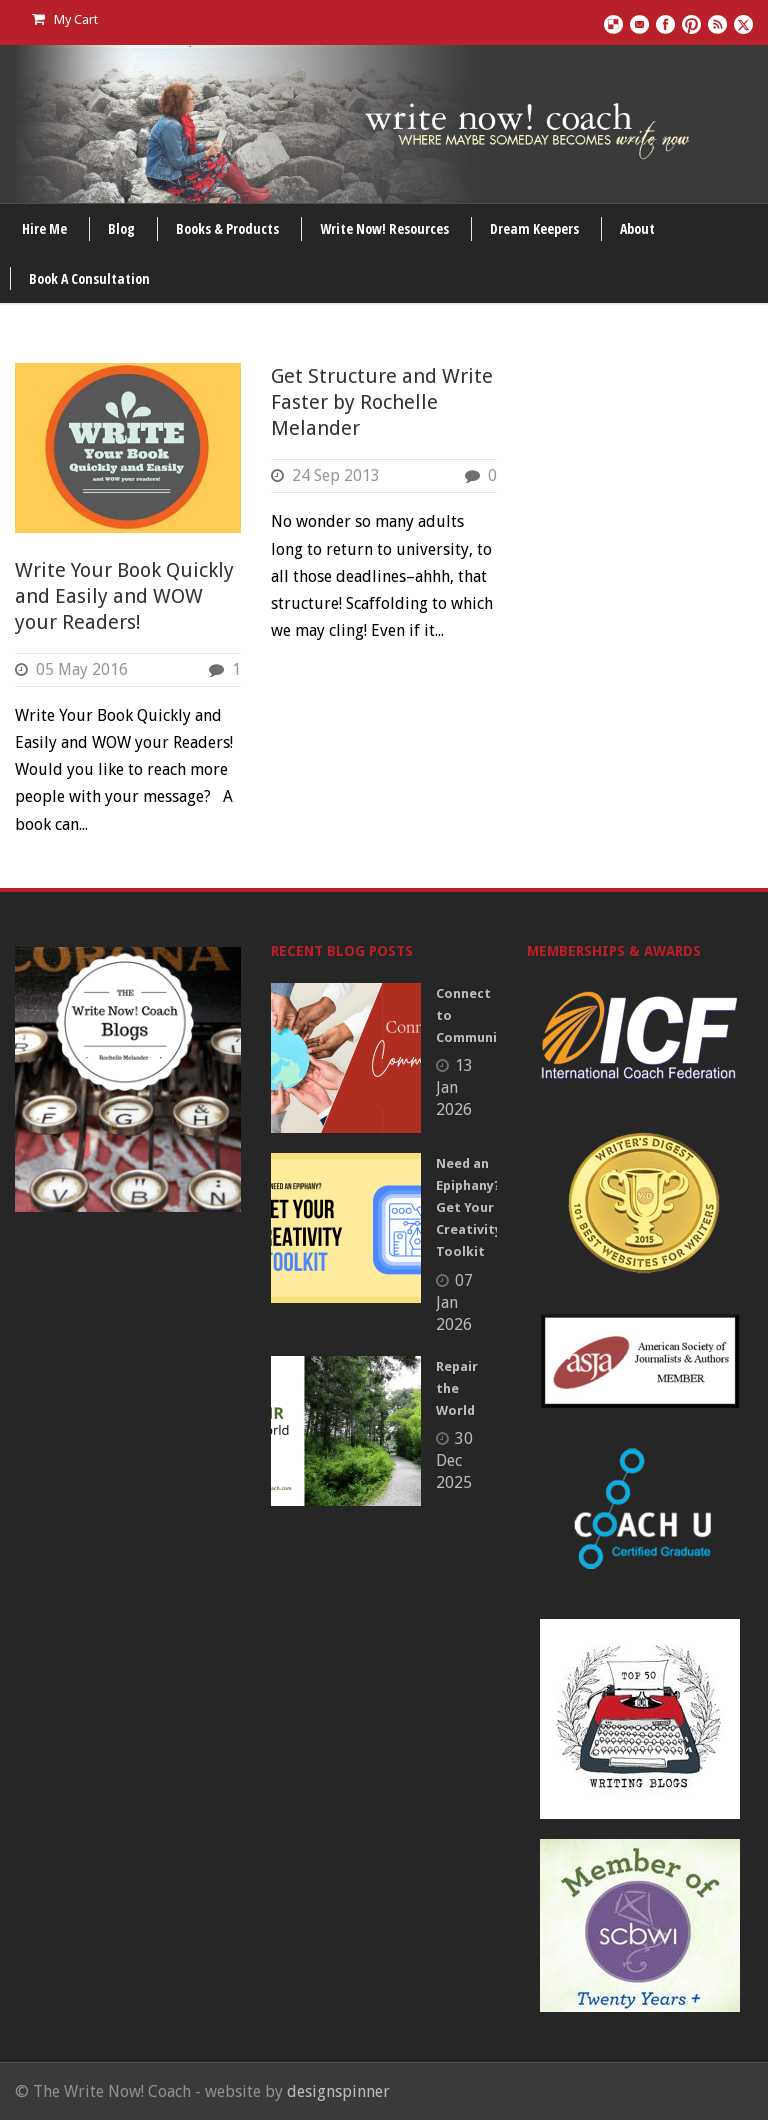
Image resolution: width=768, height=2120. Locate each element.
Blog (121, 228)
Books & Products (227, 228)
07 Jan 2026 (454, 1302)
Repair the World (457, 1388)
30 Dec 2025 (454, 1460)
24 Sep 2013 (336, 475)
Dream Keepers (534, 228)
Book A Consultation (89, 278)
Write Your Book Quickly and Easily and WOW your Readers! (124, 596)
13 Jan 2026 (454, 1087)
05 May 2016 (82, 669)
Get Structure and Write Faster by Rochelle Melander (382, 402)
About (637, 228)
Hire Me (44, 228)
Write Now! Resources (384, 228)
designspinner (338, 2091)
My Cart (65, 19)
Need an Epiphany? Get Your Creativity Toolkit (469, 1207)
